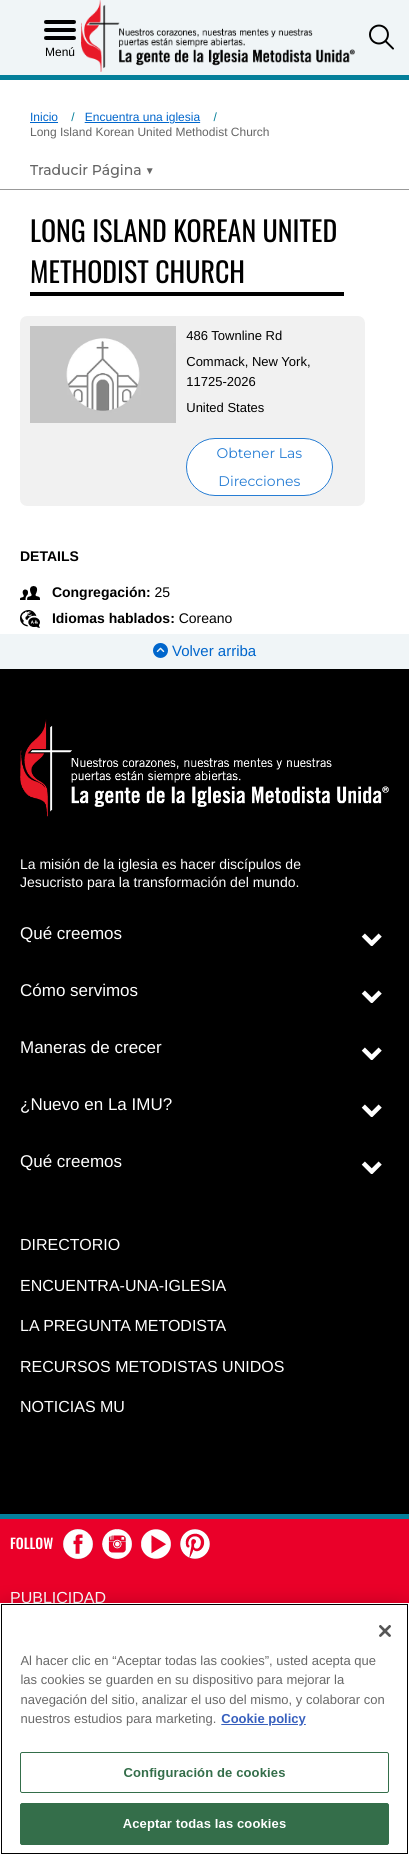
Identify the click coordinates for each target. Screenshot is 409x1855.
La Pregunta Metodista (123, 1326)
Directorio (70, 1245)
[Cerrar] (385, 1631)
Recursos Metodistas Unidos (152, 1367)
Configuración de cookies (204, 1772)
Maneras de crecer (91, 1047)
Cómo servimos (79, 990)
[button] (381, 39)
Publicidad (58, 1598)
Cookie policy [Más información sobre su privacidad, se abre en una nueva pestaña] (263, 1718)
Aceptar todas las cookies (205, 1823)
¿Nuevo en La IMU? (96, 1104)
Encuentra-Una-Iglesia (123, 1286)
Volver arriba (204, 651)
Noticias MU (72, 1407)
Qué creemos (71, 933)
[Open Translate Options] (92, 170)
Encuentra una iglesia (142, 117)
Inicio (44, 117)
